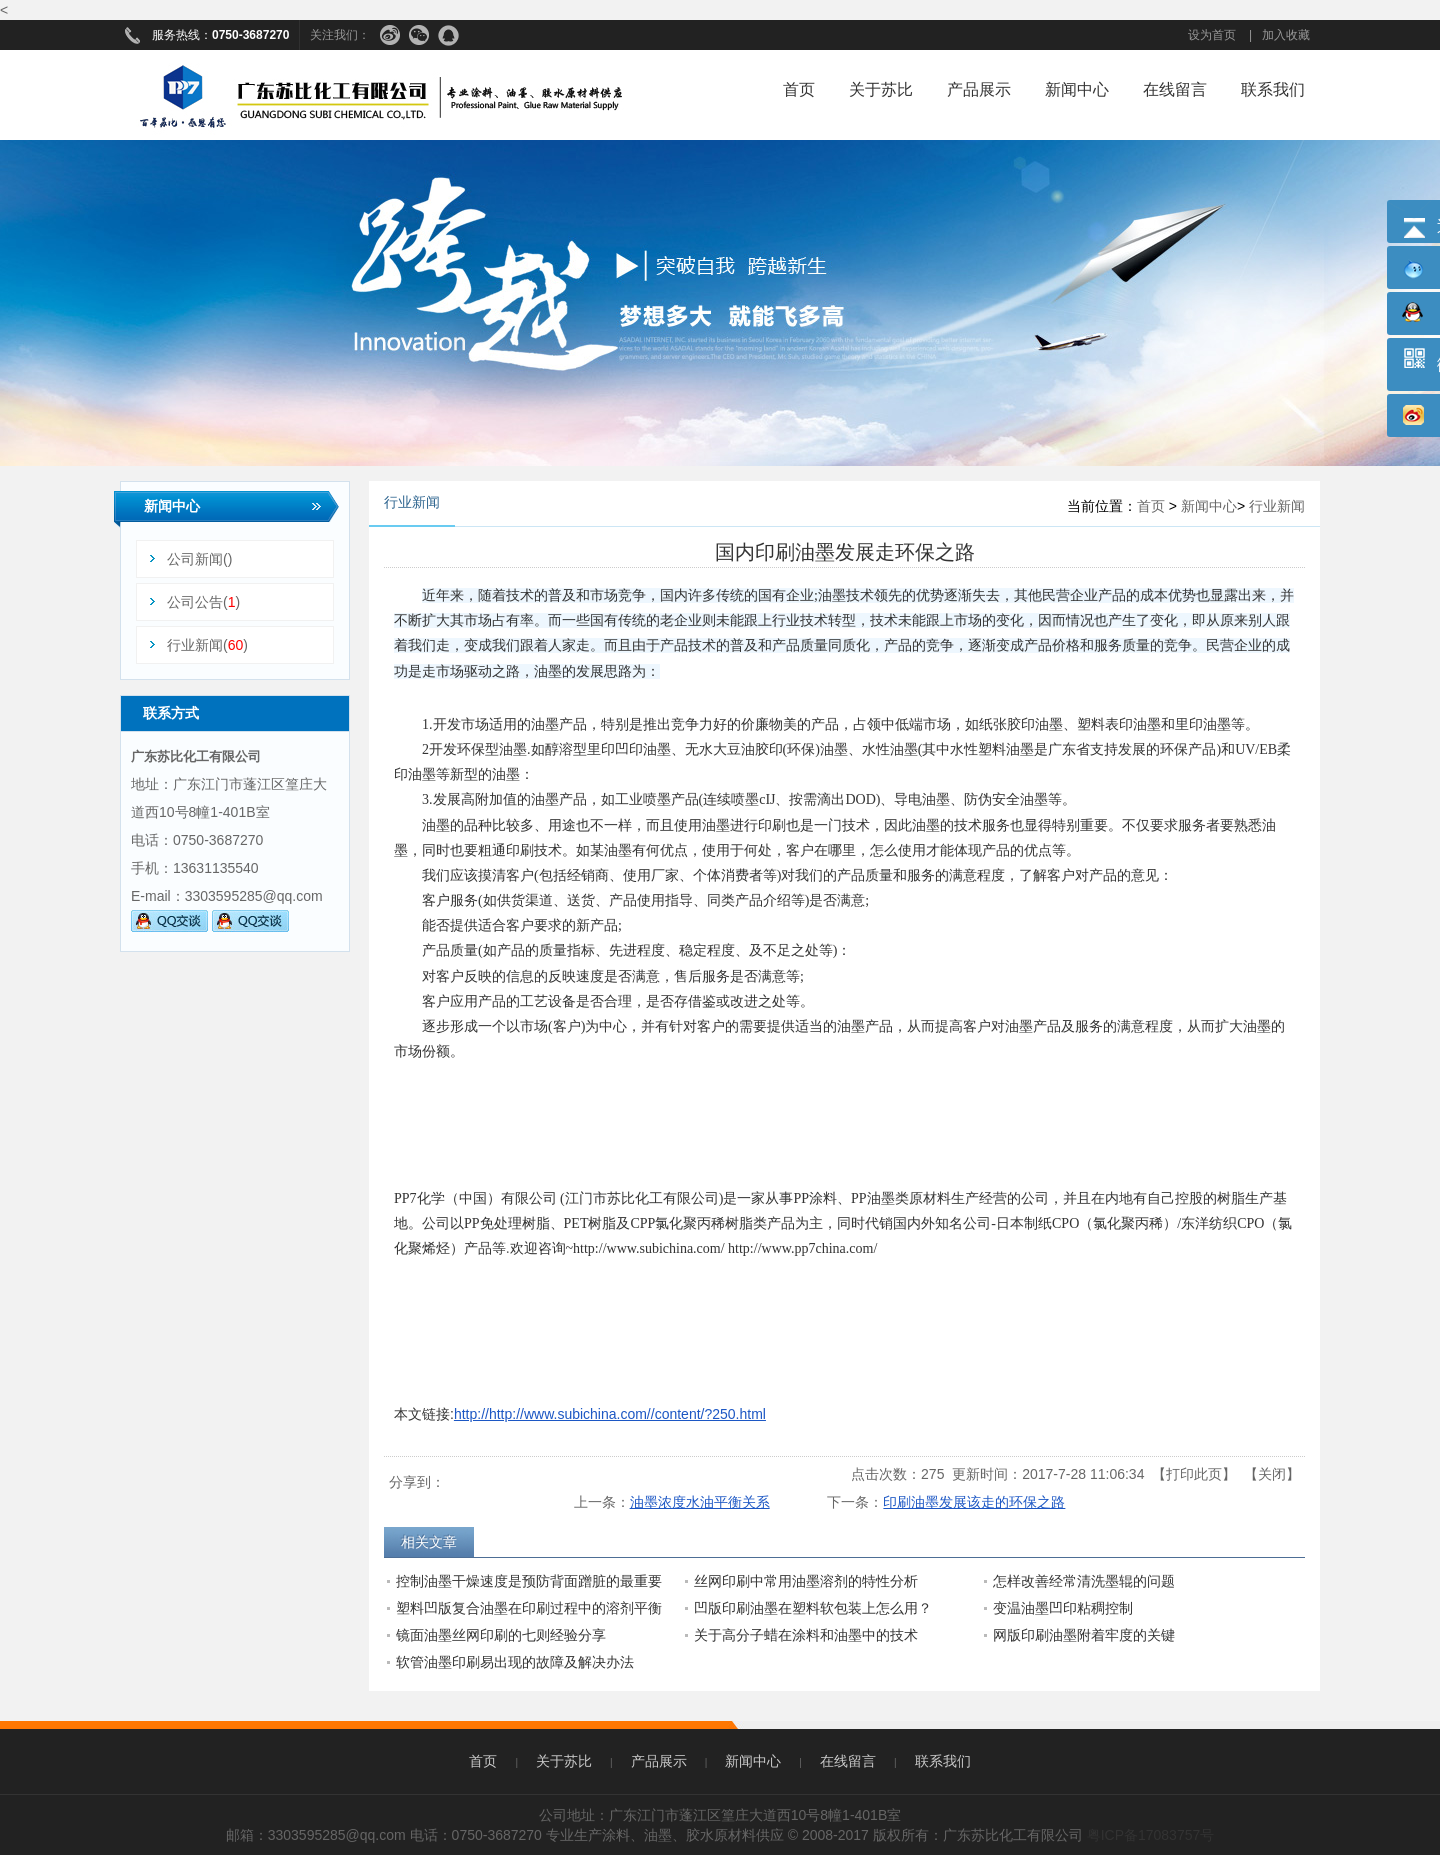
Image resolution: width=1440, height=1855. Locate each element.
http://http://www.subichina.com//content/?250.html (610, 1414)
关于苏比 (881, 89)
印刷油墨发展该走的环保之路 (974, 1502)
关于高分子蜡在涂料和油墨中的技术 (806, 1635)
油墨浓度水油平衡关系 (700, 1502)
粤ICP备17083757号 (1151, 1835)
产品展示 (979, 89)
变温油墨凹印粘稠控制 (1063, 1608)
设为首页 (1212, 35)
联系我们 (1273, 89)
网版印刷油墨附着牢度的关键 (1084, 1635)
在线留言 (1175, 89)
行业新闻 (1277, 506)
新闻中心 (1077, 89)
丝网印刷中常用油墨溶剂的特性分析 (806, 1581)
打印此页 (1194, 1474)
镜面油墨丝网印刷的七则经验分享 (501, 1635)
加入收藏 (1286, 35)
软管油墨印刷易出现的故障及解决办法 (515, 1662)
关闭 (1272, 1474)
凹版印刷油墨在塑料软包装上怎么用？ (813, 1608)
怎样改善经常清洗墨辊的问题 (1084, 1581)
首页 (799, 89)
